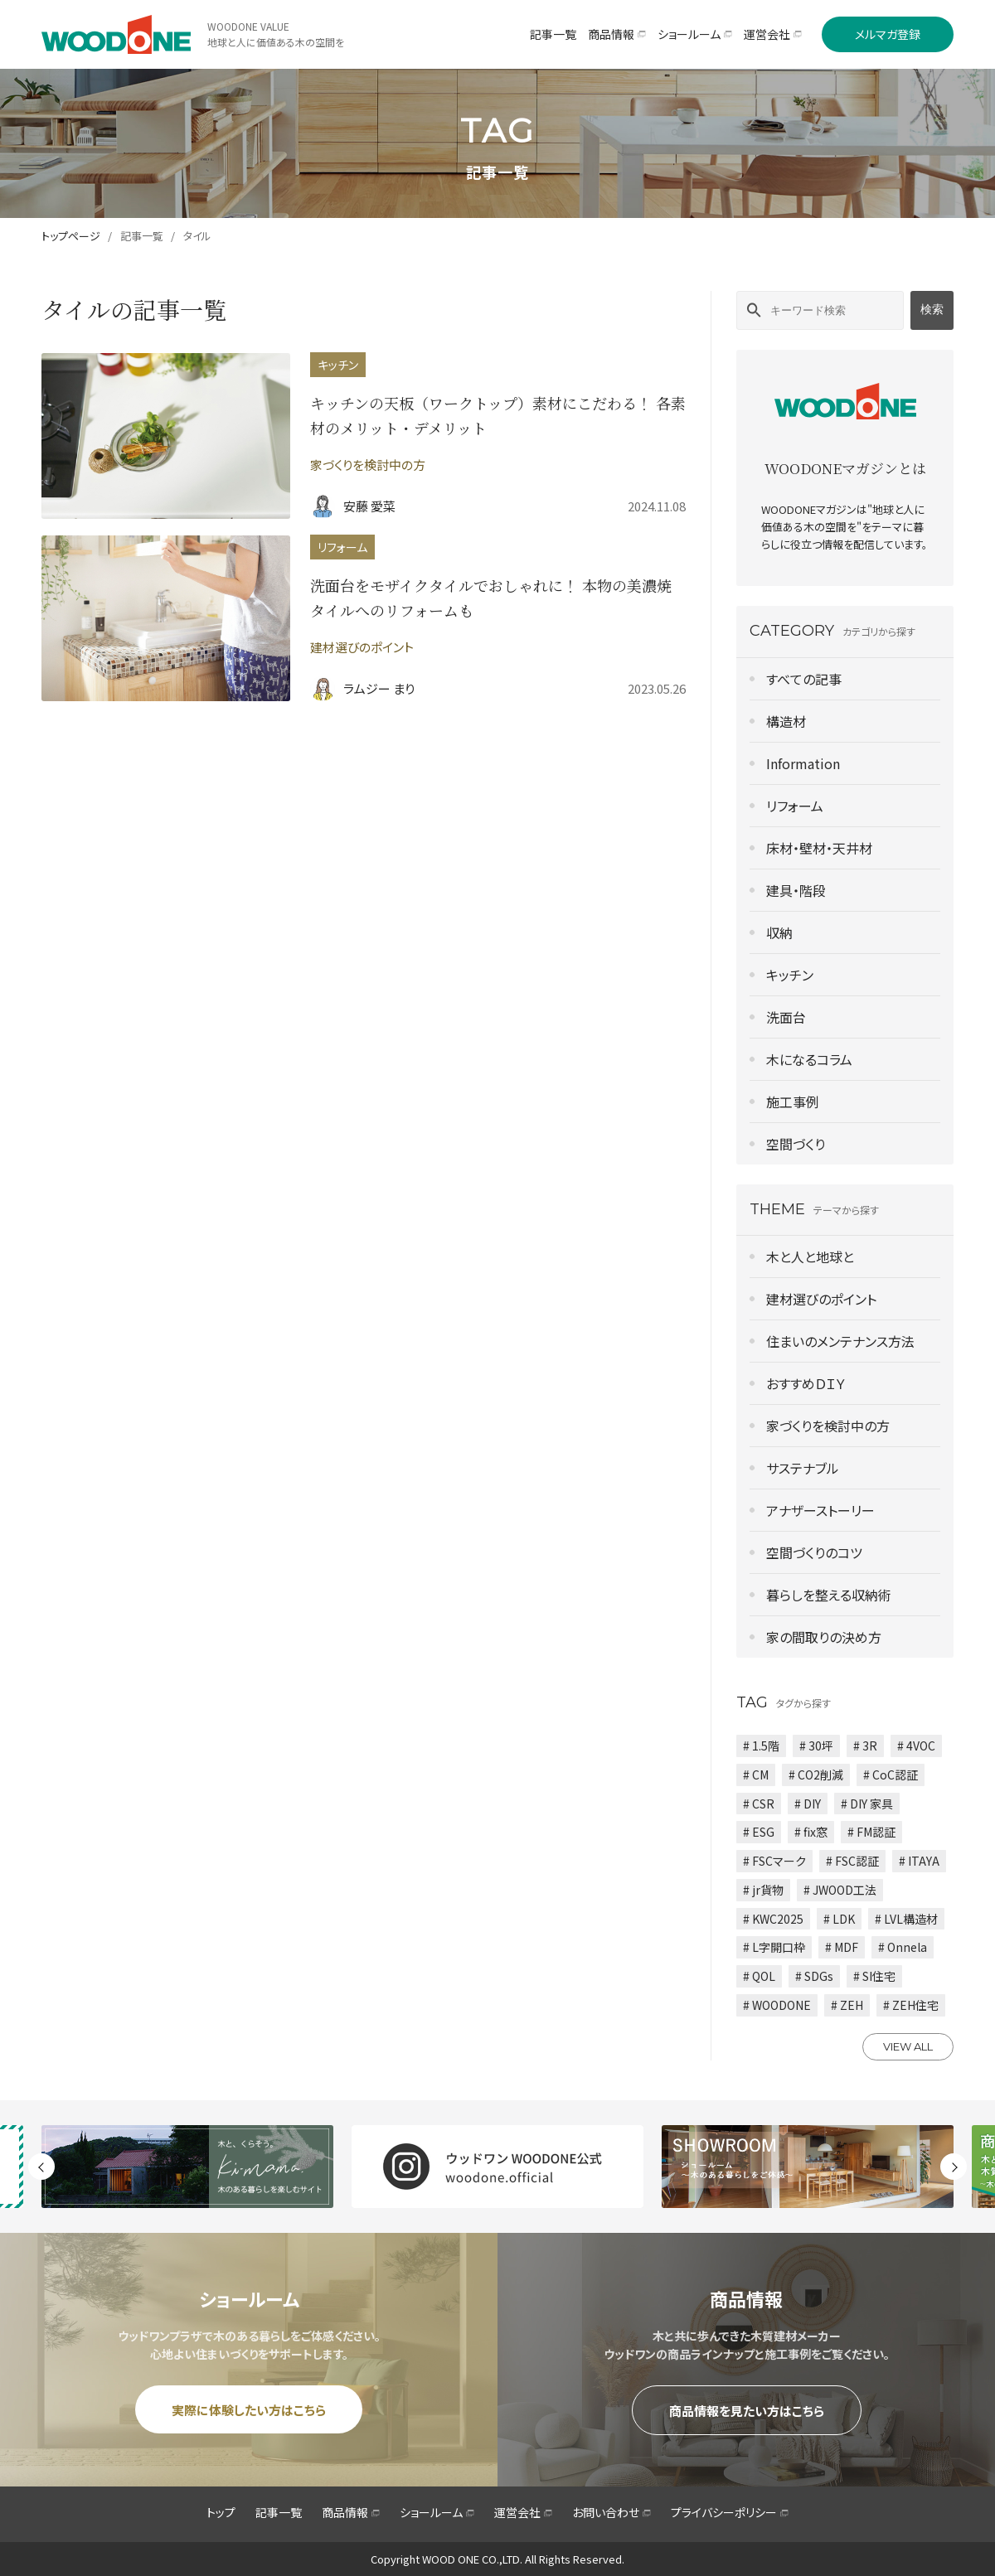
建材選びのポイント (821, 1299)
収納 (779, 932)
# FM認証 (871, 1831)
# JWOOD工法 (839, 1889)
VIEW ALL (908, 2046)
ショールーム (437, 2512)
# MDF (841, 1947)
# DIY (807, 1803)
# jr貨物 (763, 1889)
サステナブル (802, 1468)
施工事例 (792, 1101)
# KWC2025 (773, 1918)
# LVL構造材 (906, 1918)
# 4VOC (916, 1745)
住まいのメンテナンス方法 (840, 1341)
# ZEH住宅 (911, 2005)
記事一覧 (141, 236)
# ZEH (847, 2005)
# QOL (759, 1976)
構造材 (786, 721)
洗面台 (786, 1017)
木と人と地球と (810, 1256)
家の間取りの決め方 (823, 1637)
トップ (220, 2512)
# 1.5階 (761, 1745)
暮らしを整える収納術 (828, 1595)
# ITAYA (919, 1860)
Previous (41, 2166)
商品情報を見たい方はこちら (746, 2410)
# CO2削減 (816, 1774)
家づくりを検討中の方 (828, 1426)
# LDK (839, 1918)
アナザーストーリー (820, 1510)
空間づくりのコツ (814, 1552)
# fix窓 (811, 1831)
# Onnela (902, 1947)
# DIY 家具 (867, 1803)
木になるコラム (809, 1059)
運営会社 (523, 2512)
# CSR (758, 1803)
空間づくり (795, 1144)
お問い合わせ (611, 2512)
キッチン (789, 975)
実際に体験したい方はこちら (249, 2410)
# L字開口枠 (774, 1947)
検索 (932, 309)
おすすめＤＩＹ (806, 1383)
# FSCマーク (774, 1860)
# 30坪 (816, 1745)
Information (803, 763)
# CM (756, 1774)
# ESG (758, 1831)
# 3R (865, 1745)
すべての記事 (804, 679)
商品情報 (351, 2512)
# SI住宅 (874, 1976)
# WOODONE (777, 2005)
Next (953, 2166)
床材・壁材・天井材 (819, 848)
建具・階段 (796, 890)
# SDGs (814, 1976)
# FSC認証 (852, 1860)
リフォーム (794, 806)
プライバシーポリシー (730, 2512)
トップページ (70, 236)
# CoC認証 (890, 1774)
